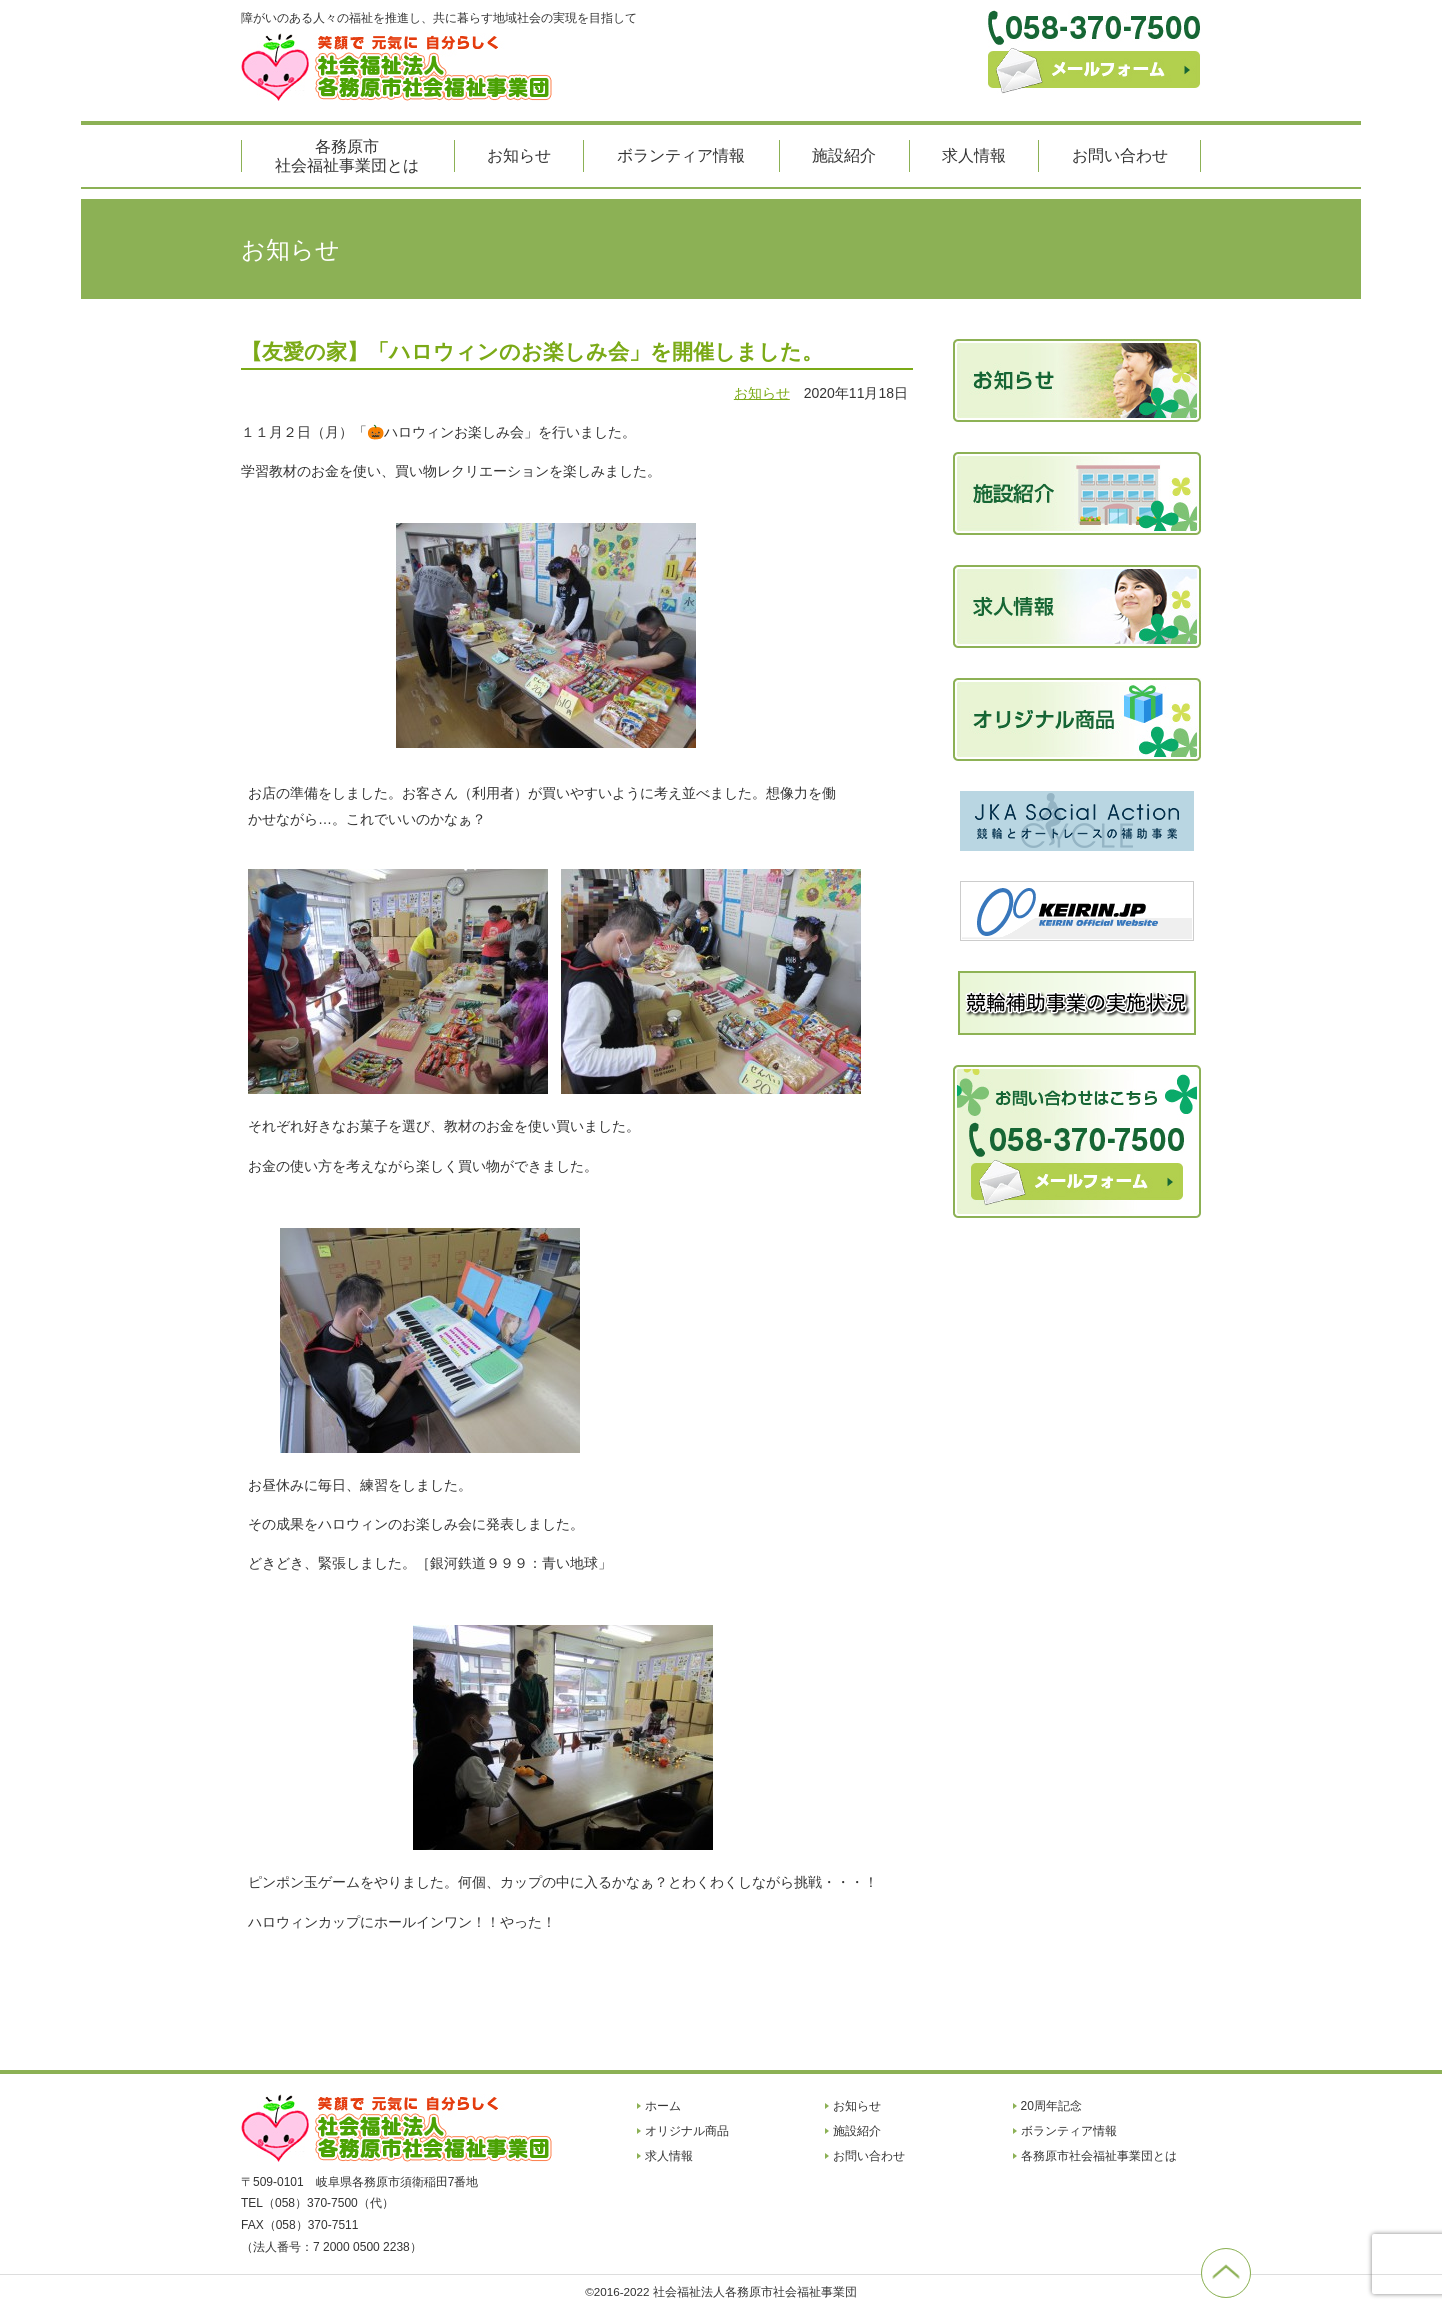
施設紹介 (844, 155)
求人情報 (974, 155)
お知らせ (519, 155)
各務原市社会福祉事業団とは (347, 156)
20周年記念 (1051, 2106)
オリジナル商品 (687, 2131)
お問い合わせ (1120, 155)
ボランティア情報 (681, 155)
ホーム (663, 2106)
